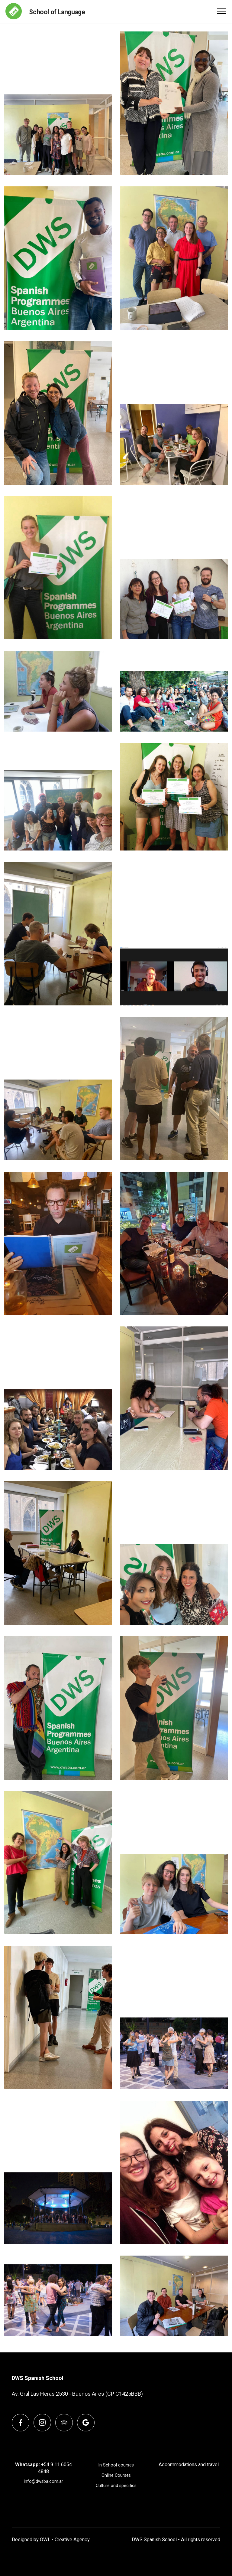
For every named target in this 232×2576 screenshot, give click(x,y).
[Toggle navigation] (222, 11)
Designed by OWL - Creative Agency (51, 2539)
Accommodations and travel (189, 2464)
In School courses (116, 2465)
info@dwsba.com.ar (43, 2481)
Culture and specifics (116, 2485)
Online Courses (116, 2475)
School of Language (57, 12)
